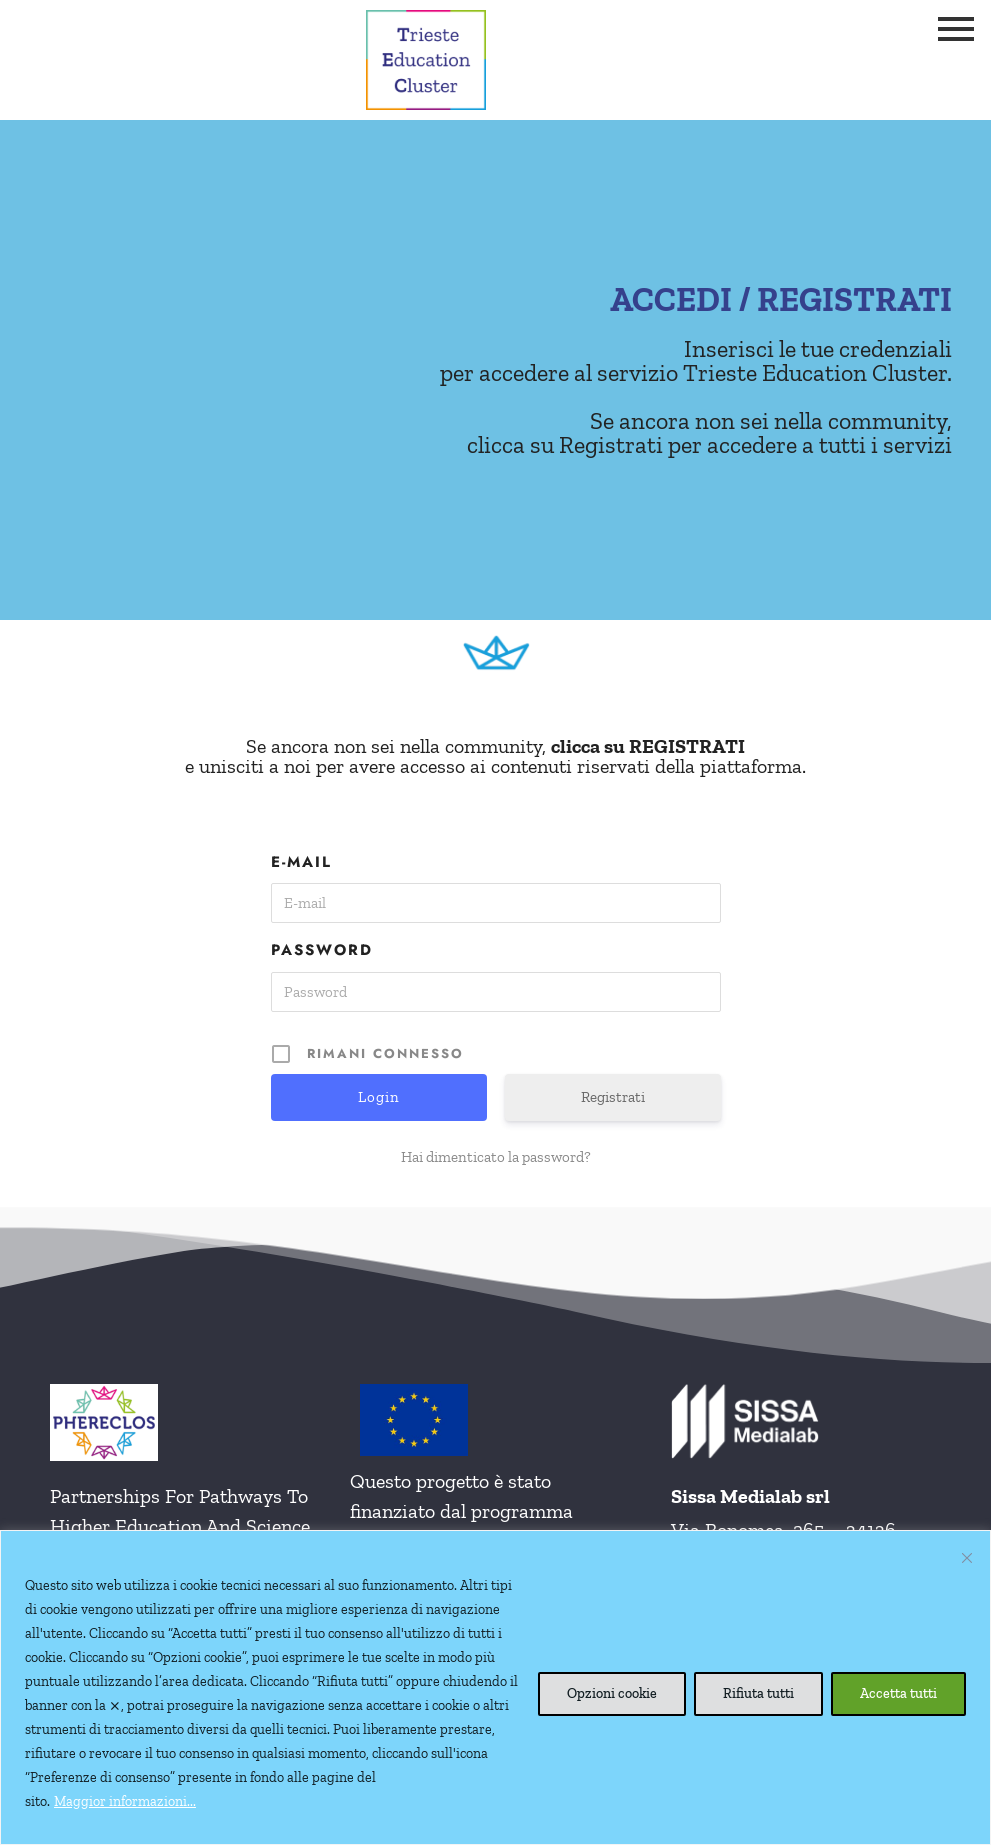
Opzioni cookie (612, 1693)
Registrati (613, 1097)
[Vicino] (967, 1558)
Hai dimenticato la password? (496, 1157)
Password (322, 950)
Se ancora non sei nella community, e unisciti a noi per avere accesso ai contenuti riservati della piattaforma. (495, 756)
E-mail (301, 862)
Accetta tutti (898, 1693)
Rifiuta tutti (758, 1693)
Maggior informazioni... (125, 1801)
